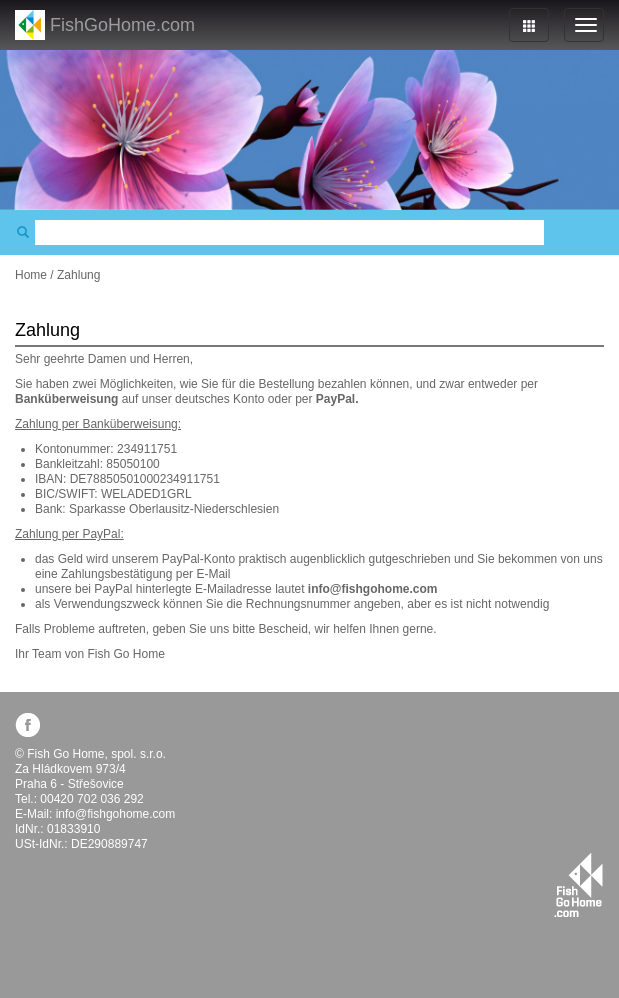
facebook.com (27, 724)
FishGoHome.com (122, 25)
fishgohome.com (578, 885)
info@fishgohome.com (116, 814)
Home (31, 275)
